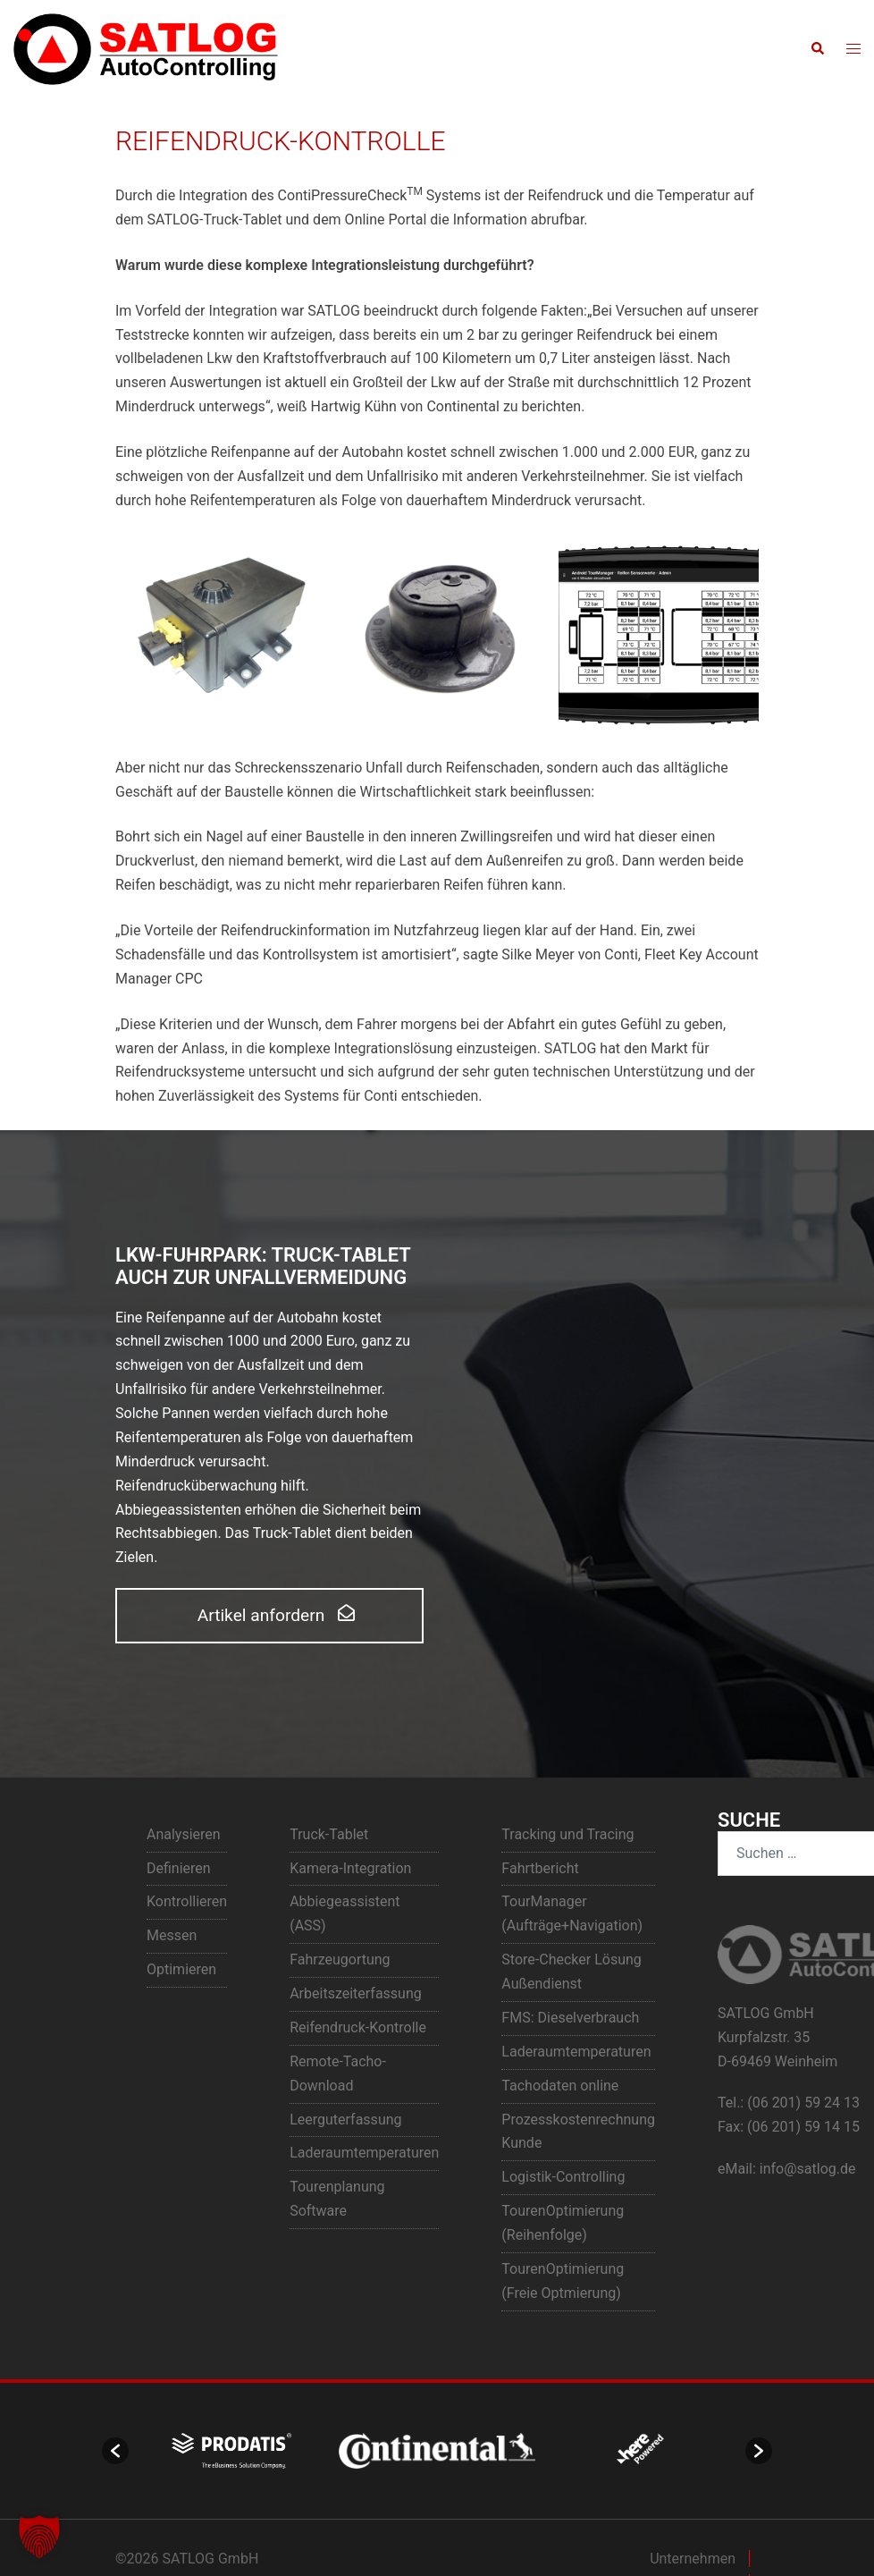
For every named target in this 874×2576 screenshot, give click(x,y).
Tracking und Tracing (567, 1834)
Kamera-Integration (350, 1868)
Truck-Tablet (329, 1834)
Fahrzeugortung (340, 1959)
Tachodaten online (559, 2085)
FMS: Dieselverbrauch (570, 2017)
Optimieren (181, 1969)
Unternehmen (692, 2558)
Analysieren (184, 1834)
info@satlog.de (808, 2168)
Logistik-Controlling (563, 2176)
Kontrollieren (187, 1901)
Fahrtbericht (539, 1868)
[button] (817, 49)
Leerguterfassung (345, 2119)
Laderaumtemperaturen (364, 2152)
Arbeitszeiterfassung (356, 1993)
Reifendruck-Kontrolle (358, 2027)
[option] (231, 2451)
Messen (172, 1935)
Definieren (179, 1868)
